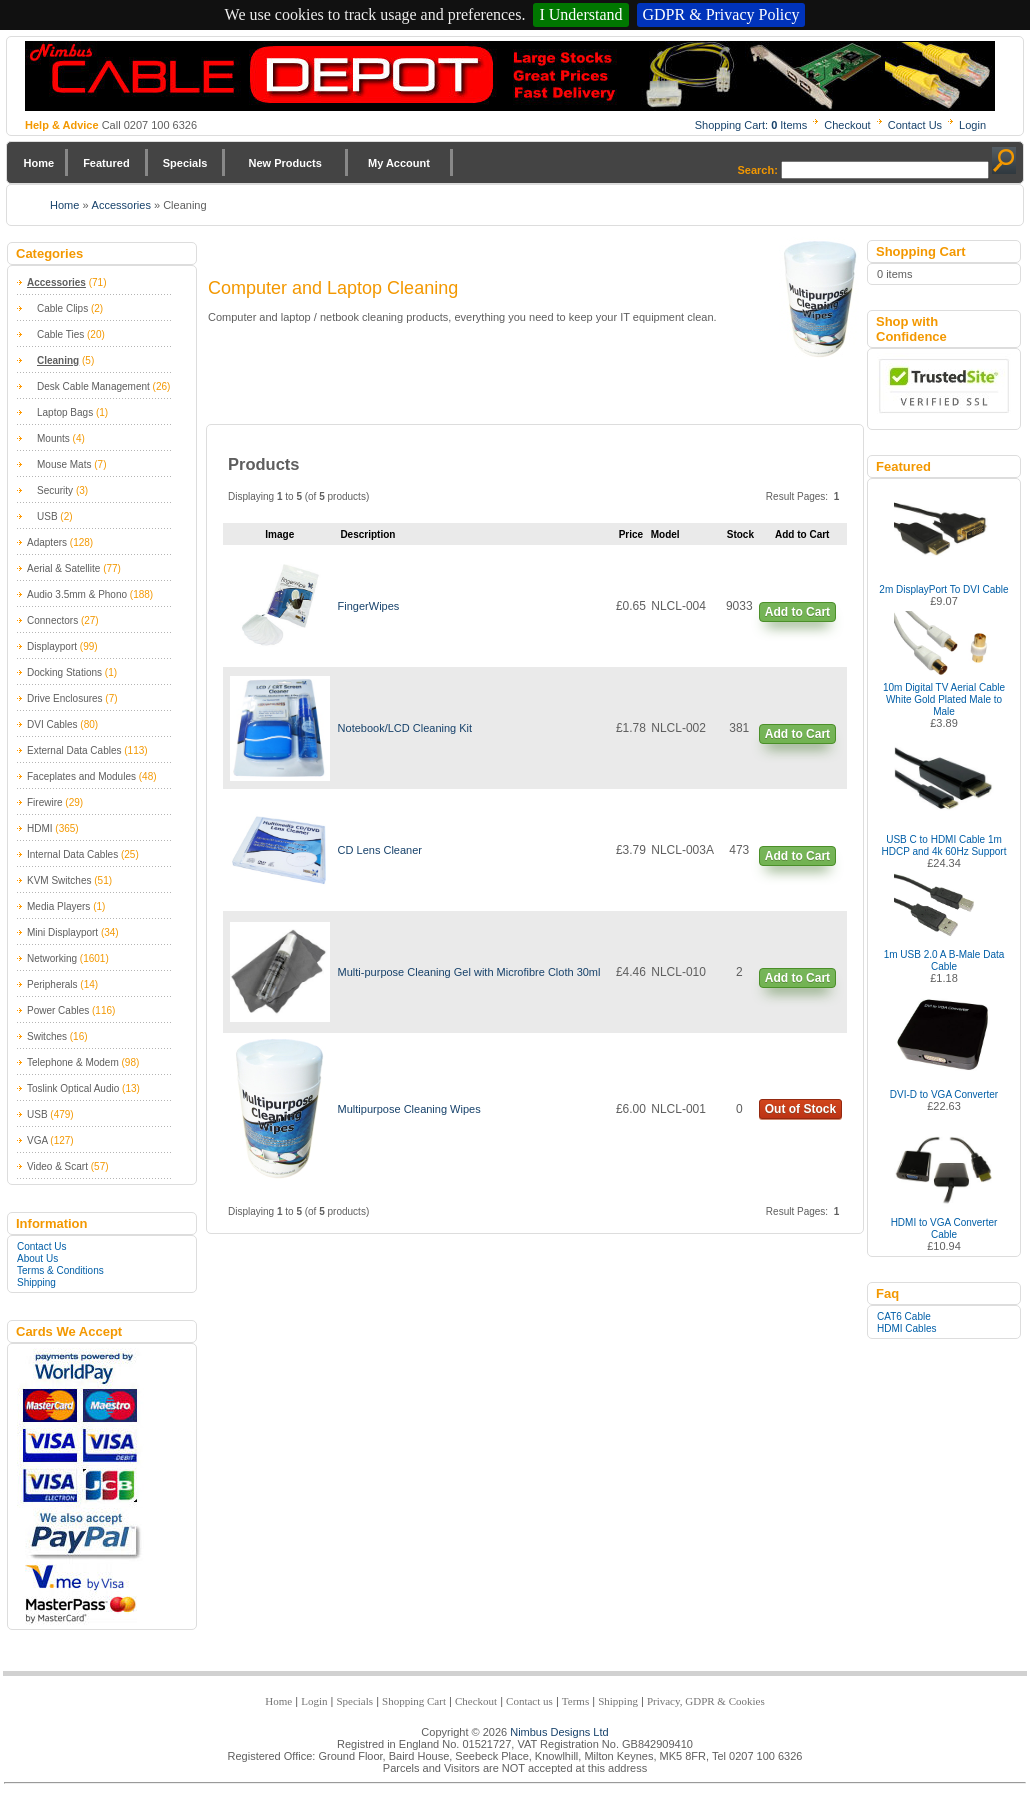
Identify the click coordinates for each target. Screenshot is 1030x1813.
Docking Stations (64, 672)
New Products (284, 163)
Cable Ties (60, 334)
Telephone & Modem (73, 1062)
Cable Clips (62, 308)
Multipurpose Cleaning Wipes (409, 1109)
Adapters (47, 542)
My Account (399, 163)
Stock (740, 534)
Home (39, 163)
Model (665, 534)
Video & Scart (57, 1166)
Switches (47, 1036)
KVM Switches (59, 880)
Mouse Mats (64, 464)
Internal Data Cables (72, 854)
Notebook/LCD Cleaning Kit (405, 728)
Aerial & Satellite (63, 568)
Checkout (847, 125)
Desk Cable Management (93, 386)
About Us (37, 1258)
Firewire (45, 802)
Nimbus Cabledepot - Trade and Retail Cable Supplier (510, 76)
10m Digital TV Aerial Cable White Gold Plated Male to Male (944, 699)
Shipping (36, 1282)
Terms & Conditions (60, 1270)
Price (631, 534)
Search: (758, 170)
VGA (37, 1140)
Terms (575, 1701)
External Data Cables (74, 750)
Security (55, 490)
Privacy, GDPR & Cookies (706, 1701)
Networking (52, 958)
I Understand (580, 14)
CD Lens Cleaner (380, 850)
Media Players (58, 906)
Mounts (53, 438)
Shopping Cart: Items (751, 125)
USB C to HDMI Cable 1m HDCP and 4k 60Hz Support (944, 845)
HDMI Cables (906, 1328)
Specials (185, 163)
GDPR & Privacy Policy (721, 14)
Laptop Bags (65, 412)
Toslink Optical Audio (73, 1088)
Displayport (52, 646)
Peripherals (52, 984)
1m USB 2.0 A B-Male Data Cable (944, 960)
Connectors (52, 620)
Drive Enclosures (65, 698)
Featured (106, 163)
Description (367, 534)
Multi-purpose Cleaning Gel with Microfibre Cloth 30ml (469, 972)
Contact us (529, 1701)
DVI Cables (52, 724)
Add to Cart (797, 612)
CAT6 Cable (904, 1316)
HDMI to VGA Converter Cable (944, 1228)
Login (972, 125)
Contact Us (915, 125)
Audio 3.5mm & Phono (77, 594)
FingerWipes (369, 606)
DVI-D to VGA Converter (944, 1094)
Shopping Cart (414, 1701)
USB (47, 516)
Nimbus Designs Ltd (559, 1732)
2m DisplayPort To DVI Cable (943, 589)
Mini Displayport (62, 932)
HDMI (40, 828)
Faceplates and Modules (81, 776)
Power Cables (58, 1010)
